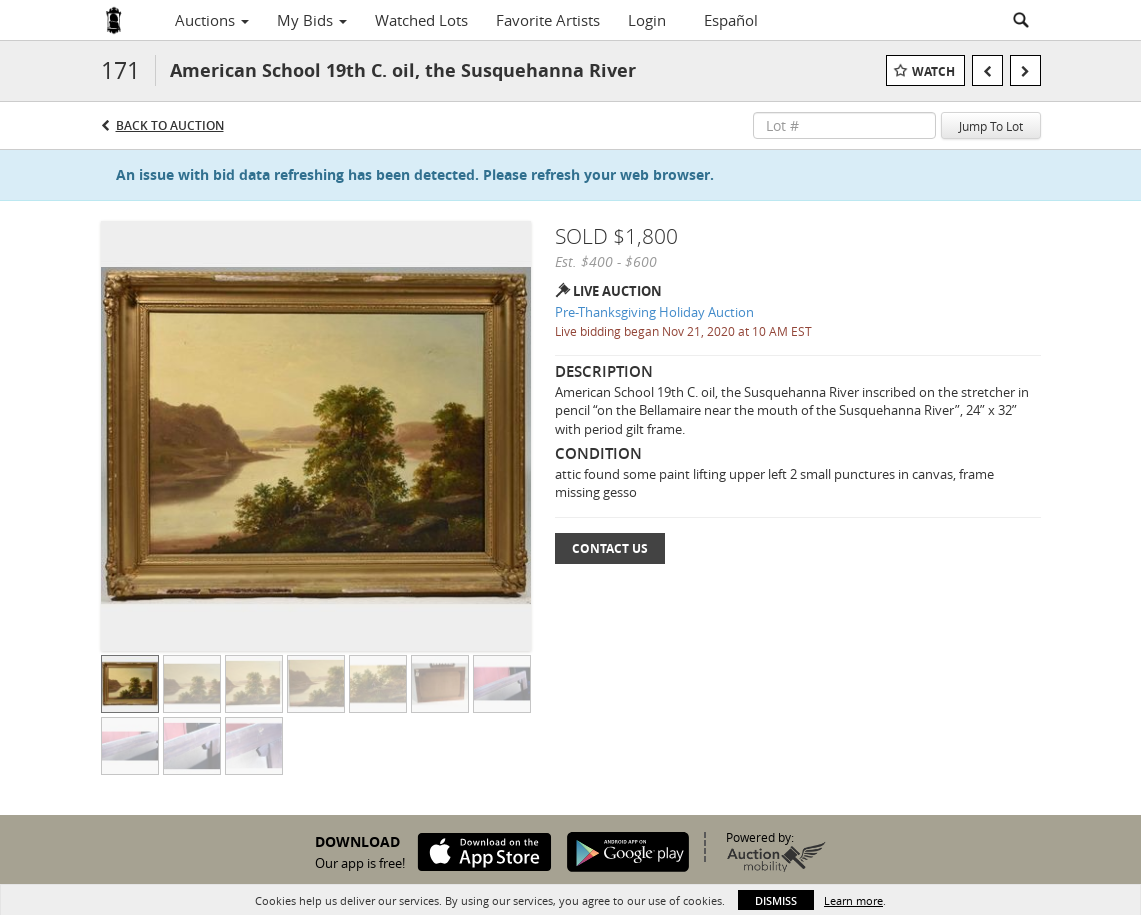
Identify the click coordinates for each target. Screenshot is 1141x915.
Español (731, 20)
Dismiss (776, 900)
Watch (933, 71)
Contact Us (610, 548)
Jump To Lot (991, 126)
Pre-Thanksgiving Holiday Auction (654, 312)
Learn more (853, 900)
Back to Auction (170, 125)
